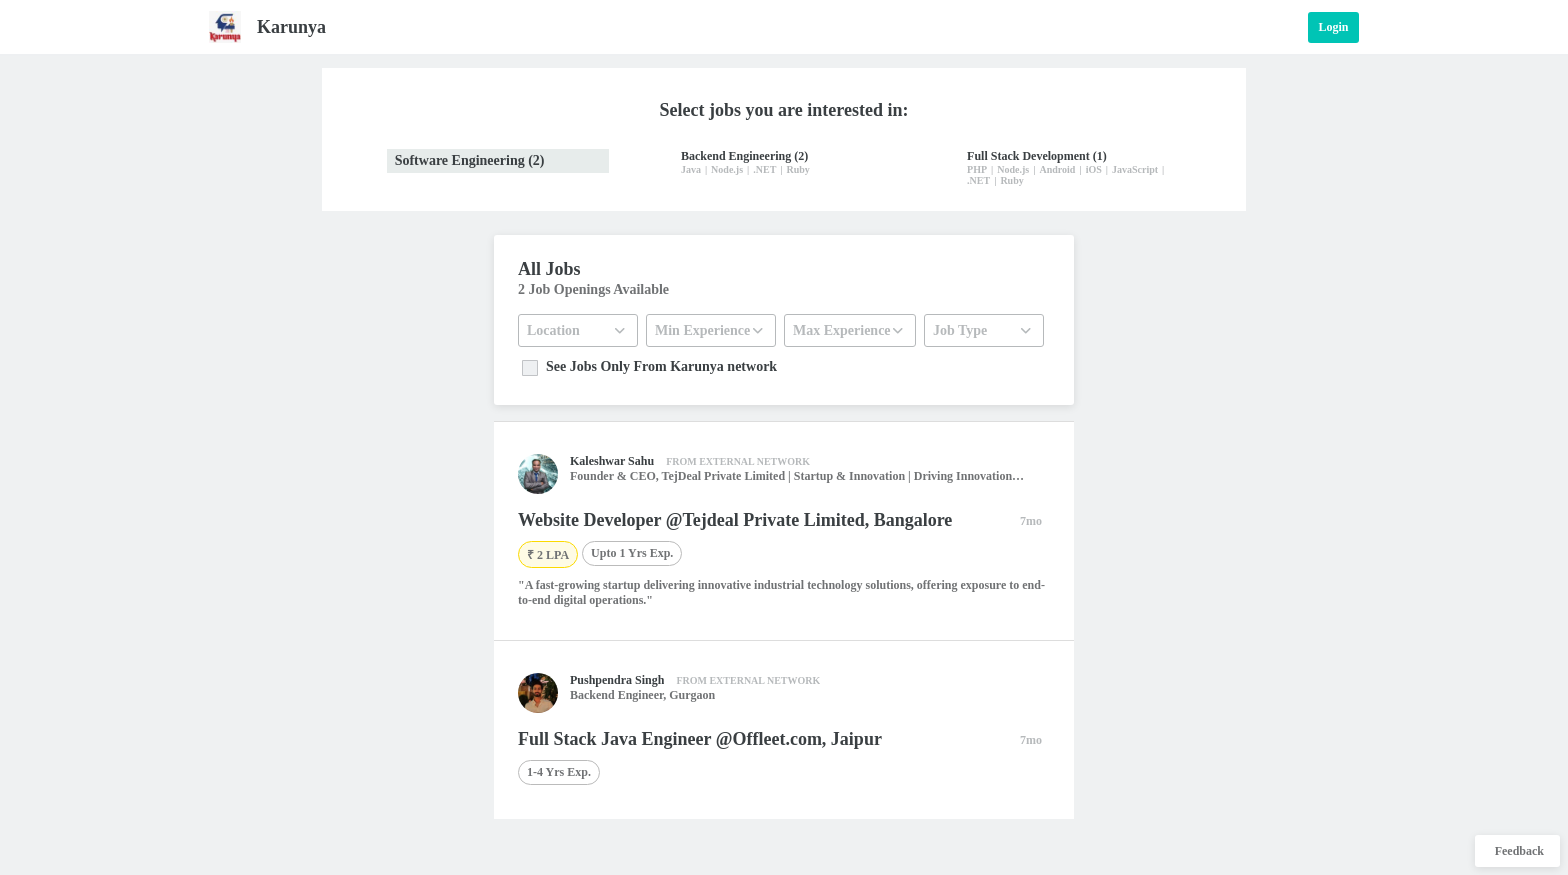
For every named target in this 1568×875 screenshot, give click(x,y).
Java (691, 169)
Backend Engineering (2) (744, 156)
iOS (1094, 169)
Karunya (291, 27)
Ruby (798, 169)
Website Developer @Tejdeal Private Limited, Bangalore (735, 520)
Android (1057, 169)
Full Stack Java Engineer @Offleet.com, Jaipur (700, 739)
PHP (977, 169)
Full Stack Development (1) (1037, 156)
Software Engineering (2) (470, 160)
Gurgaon (692, 695)
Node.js (727, 169)
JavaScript (1135, 169)
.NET (764, 169)
